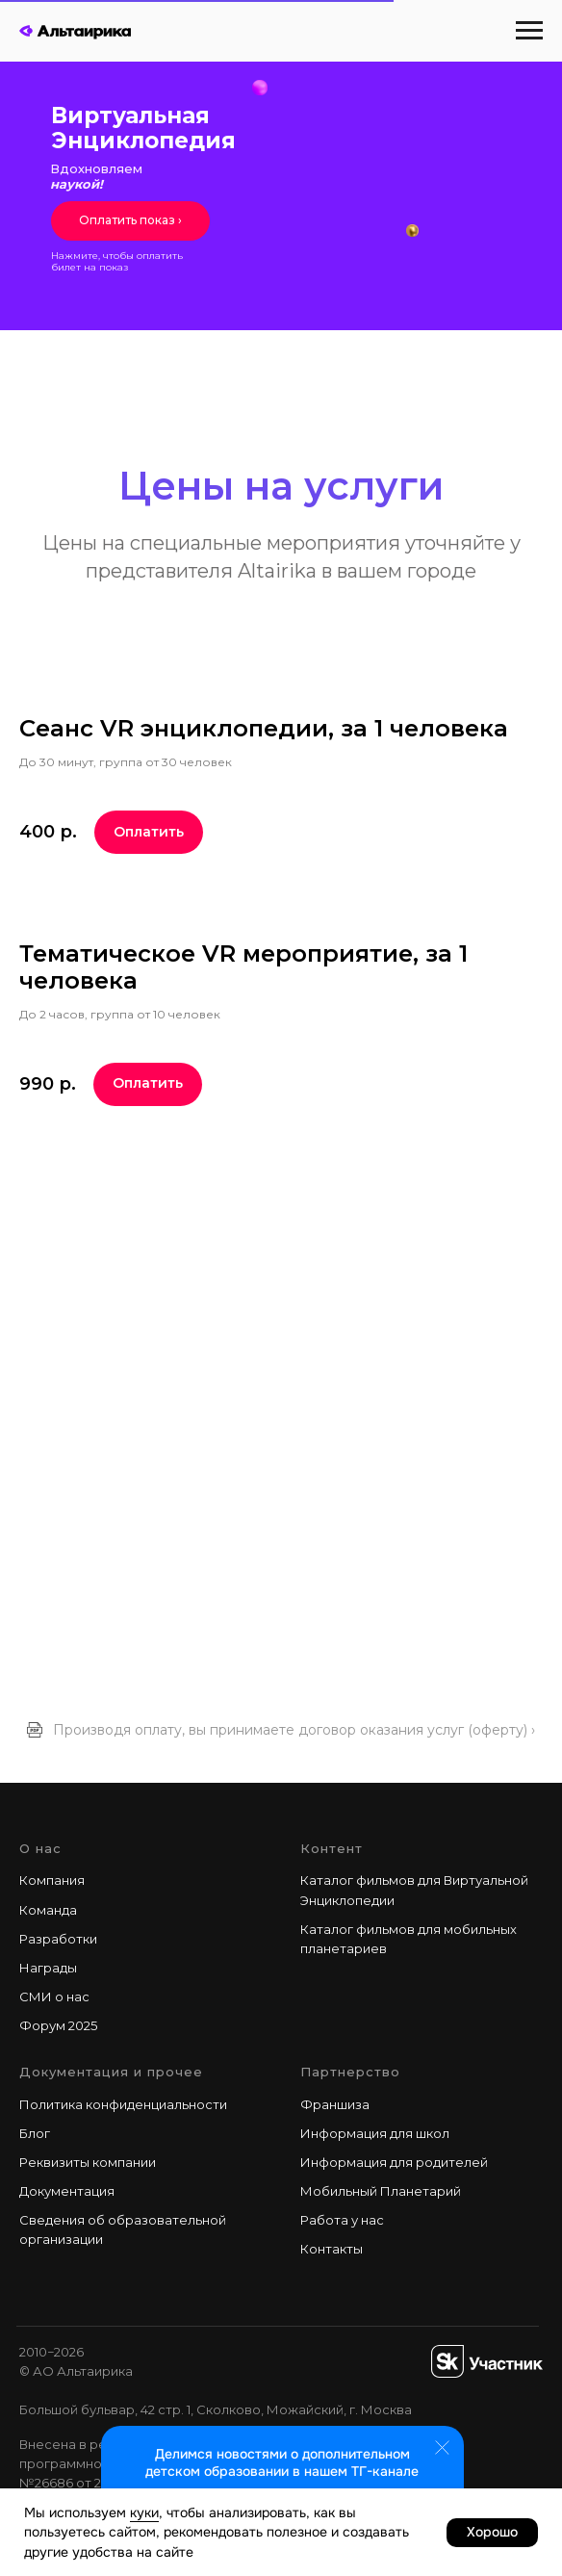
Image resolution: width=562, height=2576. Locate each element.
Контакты (331, 2248)
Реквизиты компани (83, 2162)
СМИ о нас (54, 1996)
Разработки (58, 1938)
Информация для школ (374, 2133)
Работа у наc (342, 2220)
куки (144, 2512)
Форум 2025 (58, 2025)
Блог (34, 2133)
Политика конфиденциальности (123, 2104)
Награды (48, 1967)
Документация (67, 2191)
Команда (48, 1910)
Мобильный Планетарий (380, 2191)
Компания (52, 1880)
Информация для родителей (394, 2162)
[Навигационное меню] (529, 30)
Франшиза (335, 2104)
